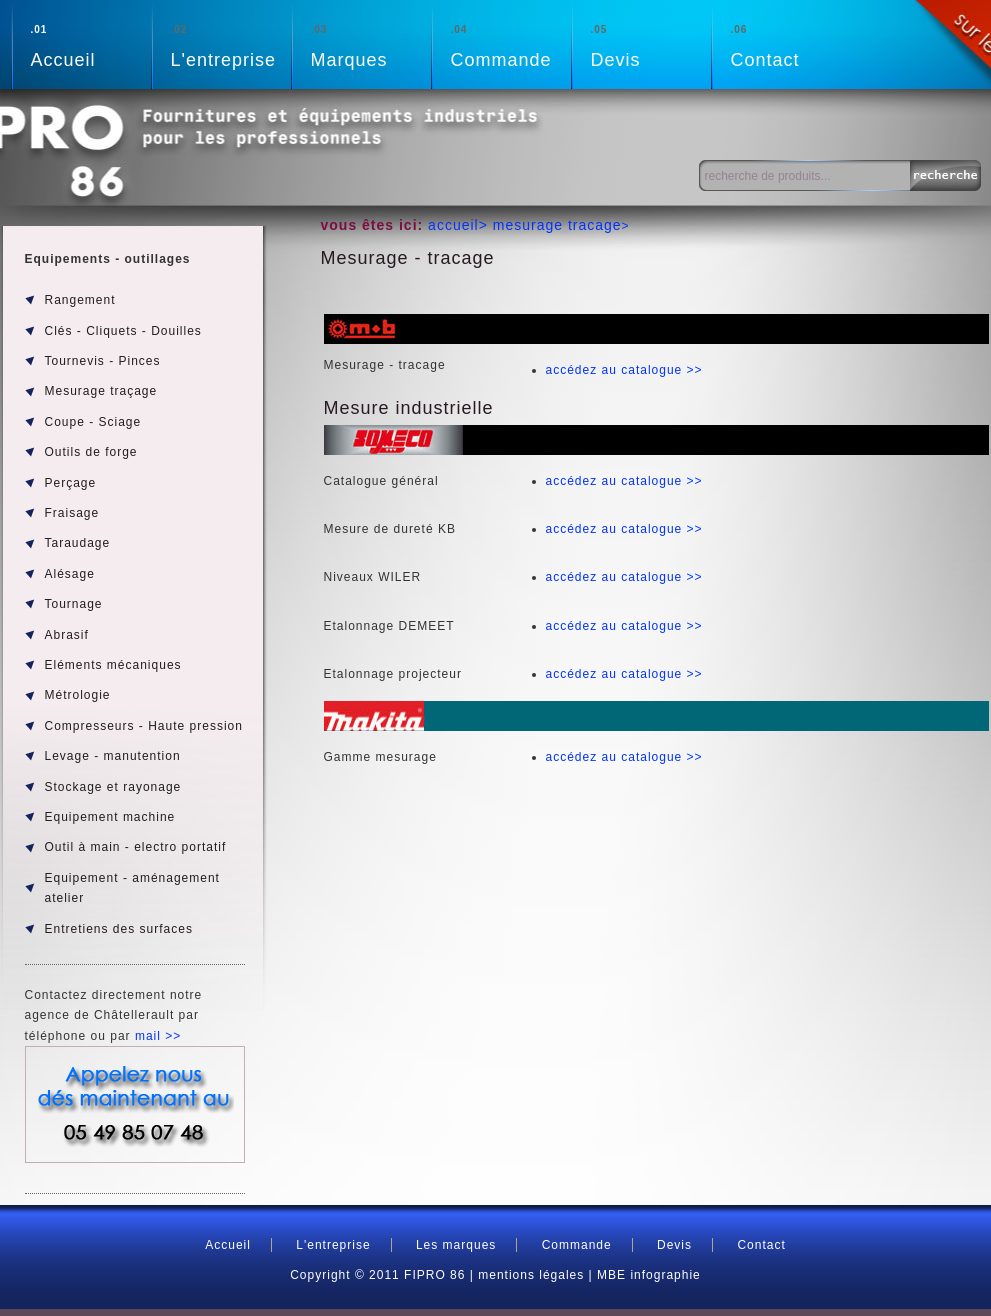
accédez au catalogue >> (624, 370)
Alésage (70, 574)
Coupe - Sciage (93, 422)
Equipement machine (110, 817)
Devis (651, 45)
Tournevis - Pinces (103, 361)
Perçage (71, 483)
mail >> (158, 1036)
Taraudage (78, 543)
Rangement (80, 300)
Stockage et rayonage (113, 787)
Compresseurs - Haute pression (144, 726)
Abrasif (67, 635)
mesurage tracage (557, 225)
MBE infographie (649, 1275)
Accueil (91, 45)
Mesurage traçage (101, 391)
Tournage (74, 604)
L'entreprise (231, 45)
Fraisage (72, 513)
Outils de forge (91, 452)
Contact (791, 45)
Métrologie (78, 695)
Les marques (456, 1245)
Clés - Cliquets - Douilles (123, 331)
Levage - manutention (113, 756)
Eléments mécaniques (113, 665)
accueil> (460, 225)
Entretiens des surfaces (119, 929)
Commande (511, 45)
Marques (371, 45)
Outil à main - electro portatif (136, 847)
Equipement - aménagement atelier (132, 888)
